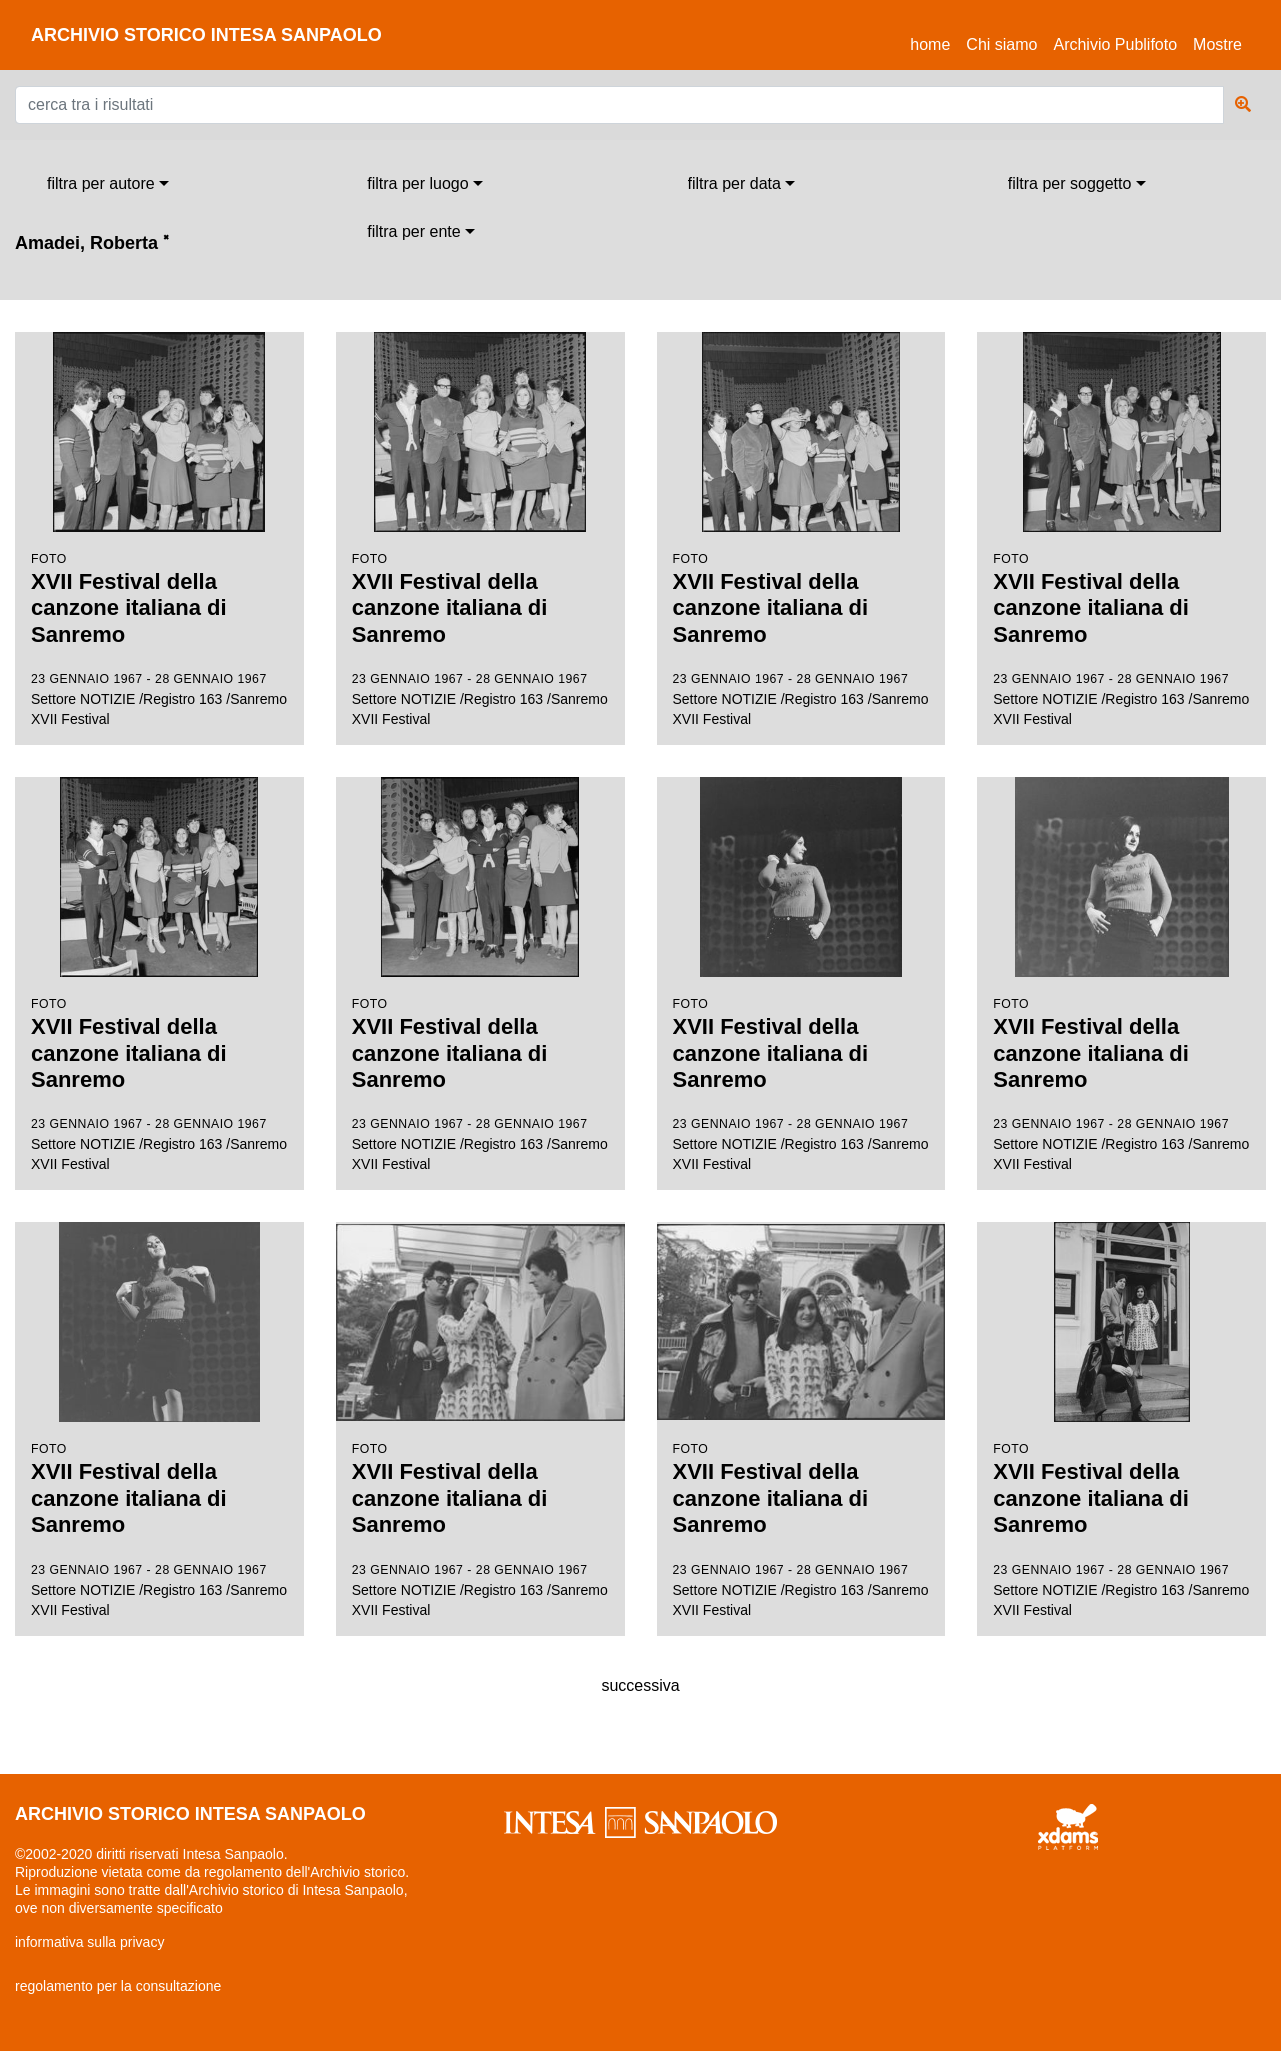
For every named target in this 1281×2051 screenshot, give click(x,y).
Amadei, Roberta (92, 243)
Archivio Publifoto (1115, 44)
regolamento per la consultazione (118, 1986)
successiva (640, 1685)
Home (934, 41)
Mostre (1217, 44)
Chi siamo (1001, 44)
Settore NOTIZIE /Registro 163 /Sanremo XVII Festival (159, 529)
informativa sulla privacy (89, 1942)
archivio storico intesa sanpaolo (206, 35)
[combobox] (108, 184)
